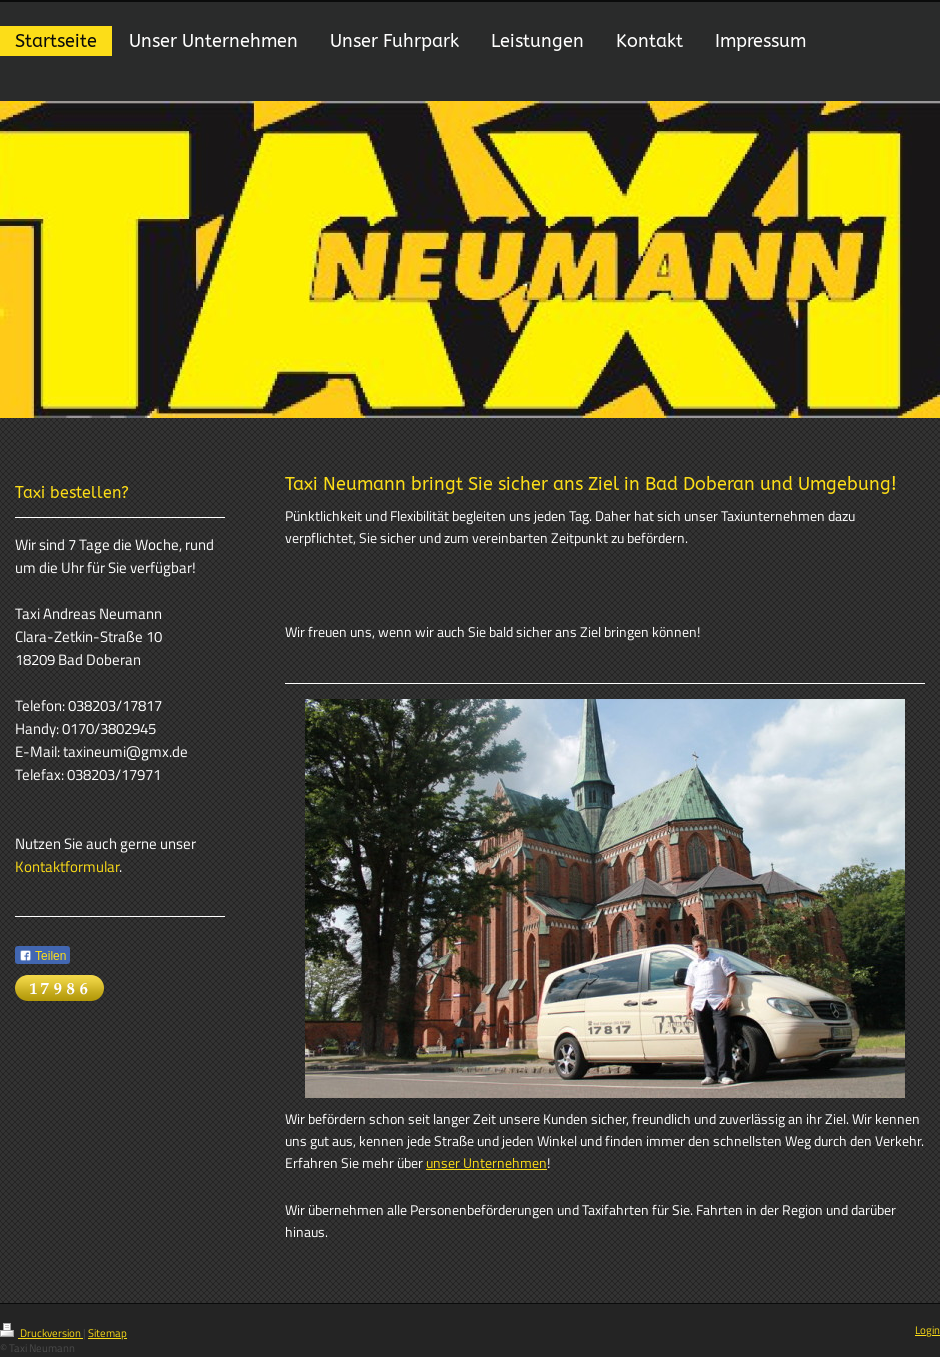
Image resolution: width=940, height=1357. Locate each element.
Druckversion (41, 1333)
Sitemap (107, 1333)
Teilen (42, 956)
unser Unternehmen (486, 1163)
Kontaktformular (67, 866)
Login (927, 1330)
